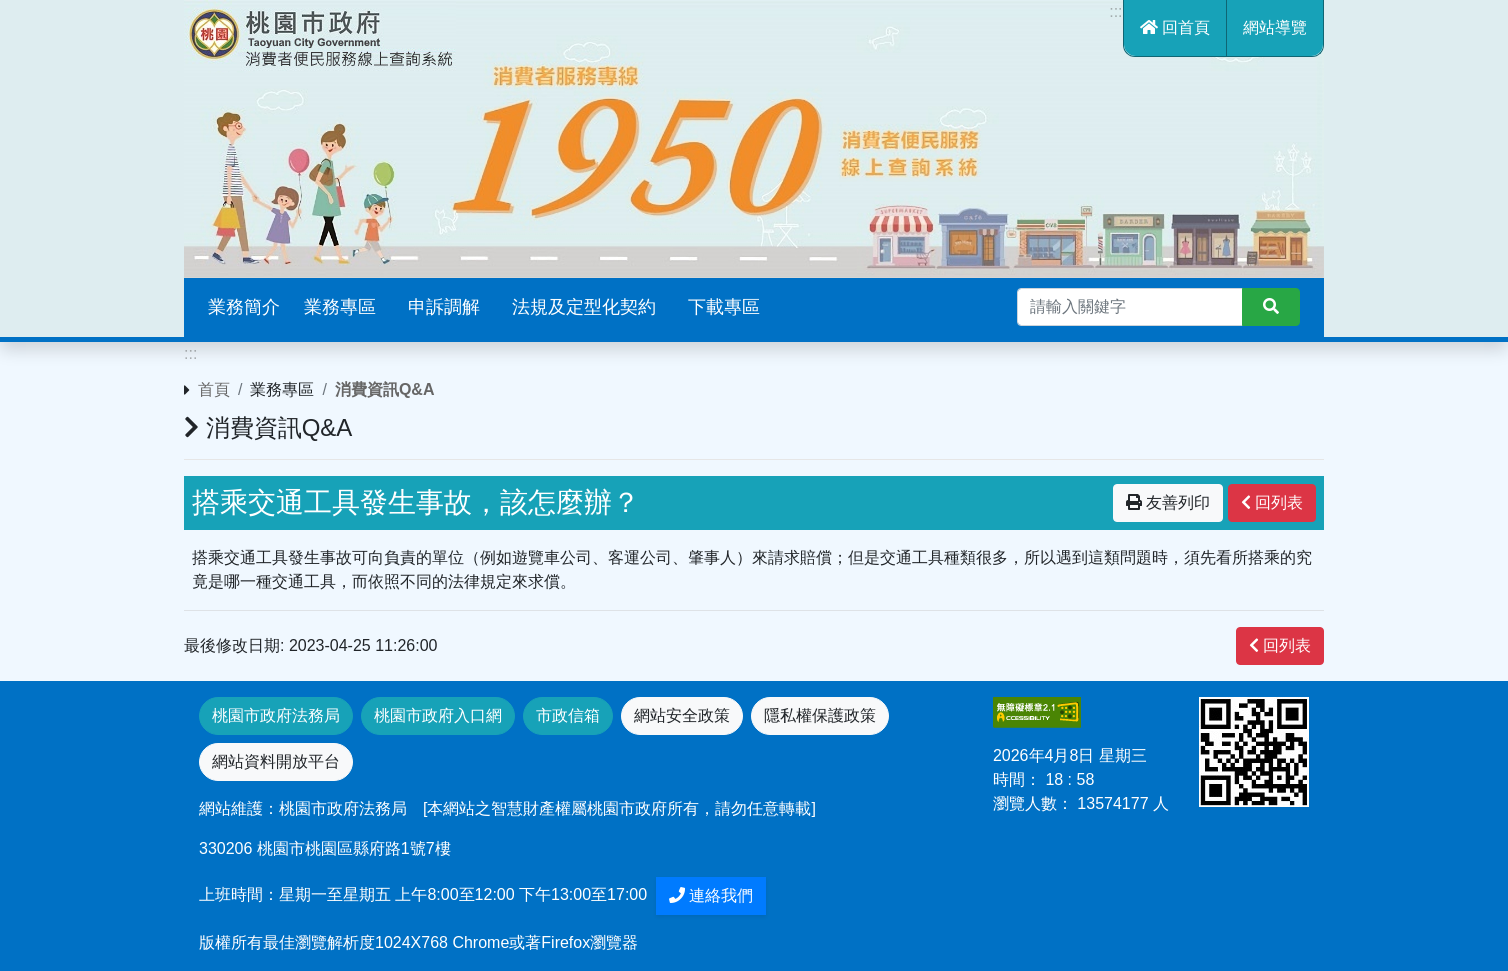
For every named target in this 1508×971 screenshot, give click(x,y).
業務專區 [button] (340, 307)
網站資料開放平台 (276, 761)
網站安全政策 (682, 715)
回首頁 (1175, 27)
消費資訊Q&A (385, 389)
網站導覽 (1275, 27)
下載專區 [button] (724, 307)
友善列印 (1168, 502)
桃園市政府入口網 (438, 715)
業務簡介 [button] (244, 307)
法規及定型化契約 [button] (584, 307)
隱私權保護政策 (820, 715)
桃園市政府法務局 (276, 715)
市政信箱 (568, 715)
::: (1115, 11)
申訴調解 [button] (444, 307)
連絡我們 (711, 895)
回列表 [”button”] (1272, 502)
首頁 (214, 389)
